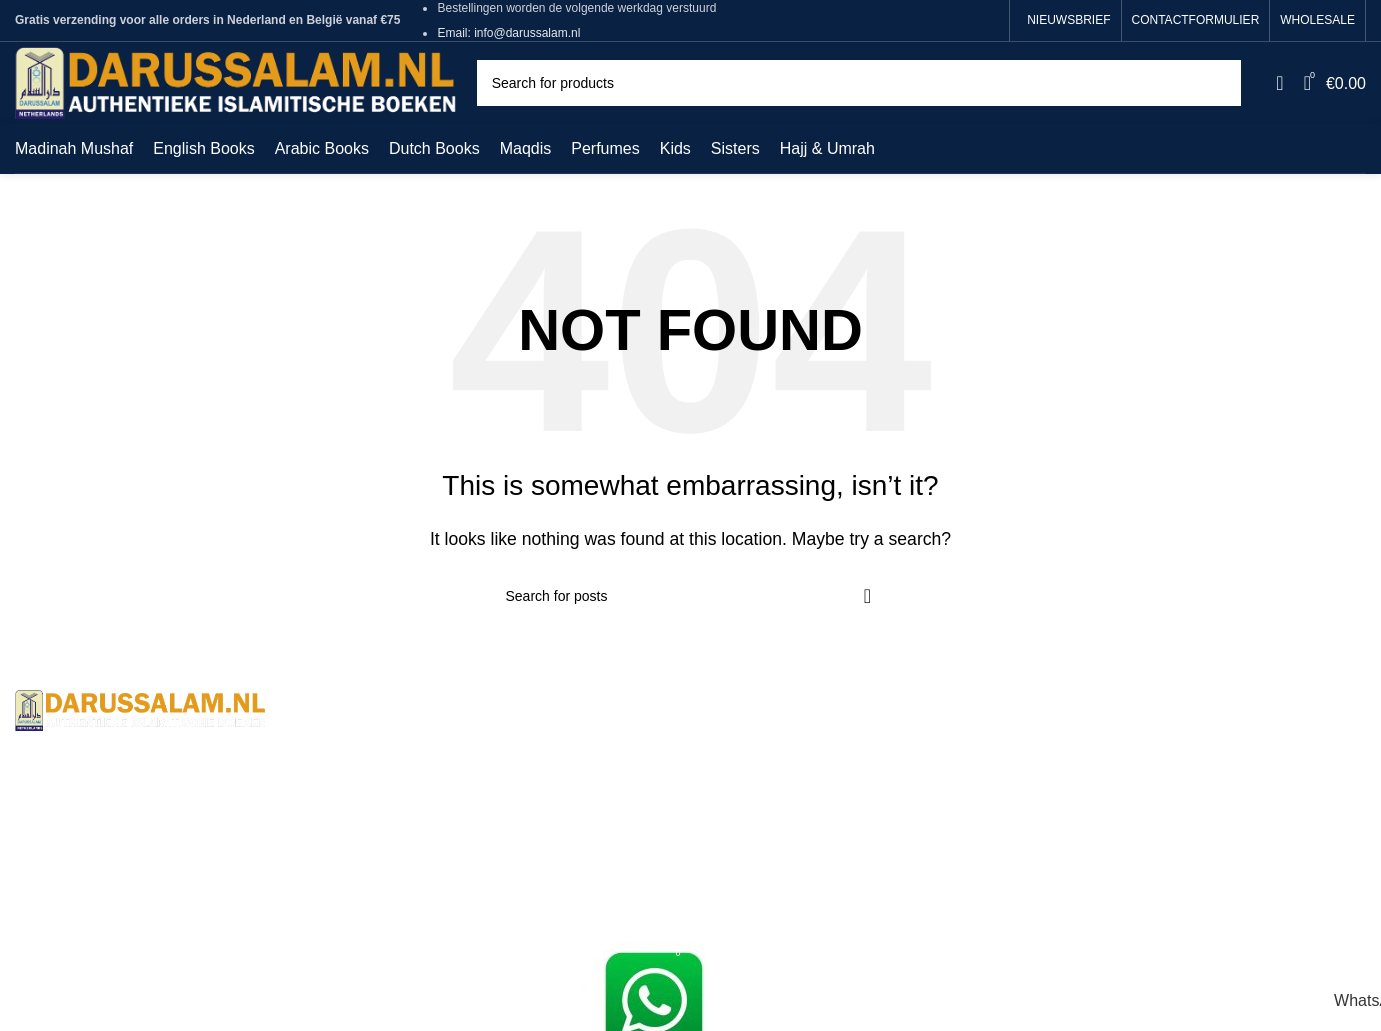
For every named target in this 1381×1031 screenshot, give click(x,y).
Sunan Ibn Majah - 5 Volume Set (821, 891)
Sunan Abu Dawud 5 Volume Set (822, 854)
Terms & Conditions (429, 742)
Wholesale (397, 891)
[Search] (859, 83)
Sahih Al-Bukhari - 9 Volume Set (820, 742)
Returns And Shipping (437, 817)
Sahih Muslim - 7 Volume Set (808, 779)
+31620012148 (196, 870)
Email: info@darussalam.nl (508, 33)
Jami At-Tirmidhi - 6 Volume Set (817, 817)
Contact (387, 779)
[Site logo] (236, 81)
